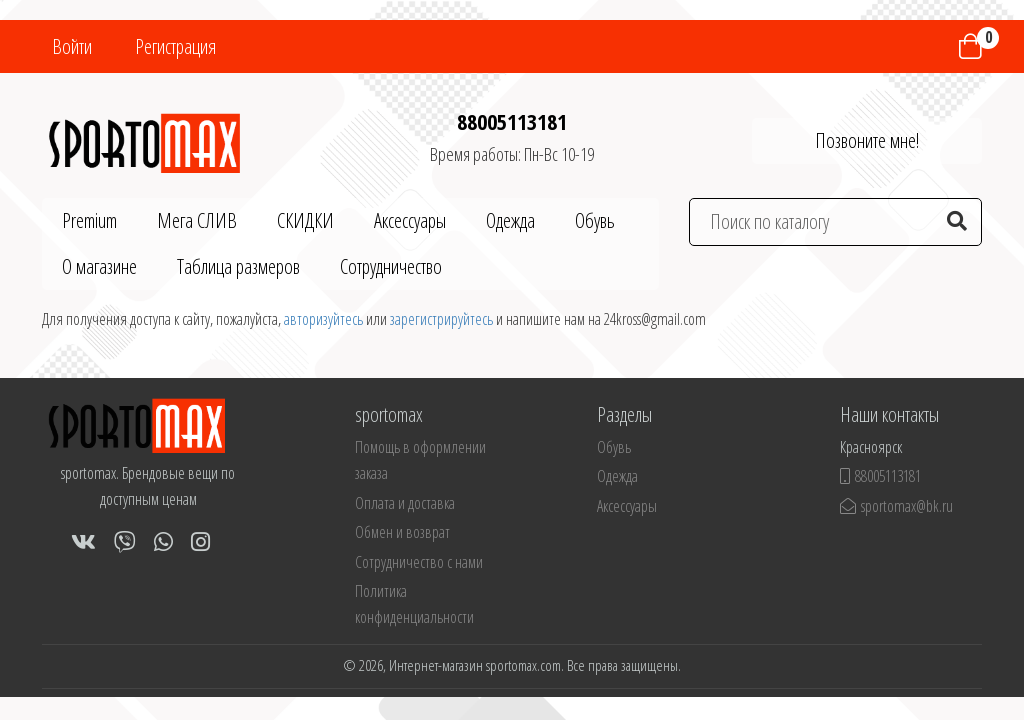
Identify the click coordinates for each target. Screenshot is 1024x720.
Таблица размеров (238, 266)
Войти (72, 46)
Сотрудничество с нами (419, 562)
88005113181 (512, 121)
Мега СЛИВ (197, 220)
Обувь (595, 220)
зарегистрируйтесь (441, 319)
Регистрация (175, 46)
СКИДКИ (305, 220)
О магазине (99, 266)
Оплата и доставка (405, 503)
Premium (89, 220)
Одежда (510, 220)
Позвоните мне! (867, 140)
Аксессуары (410, 220)
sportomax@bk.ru (896, 506)
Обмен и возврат (402, 532)
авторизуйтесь (323, 319)
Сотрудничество (391, 266)
